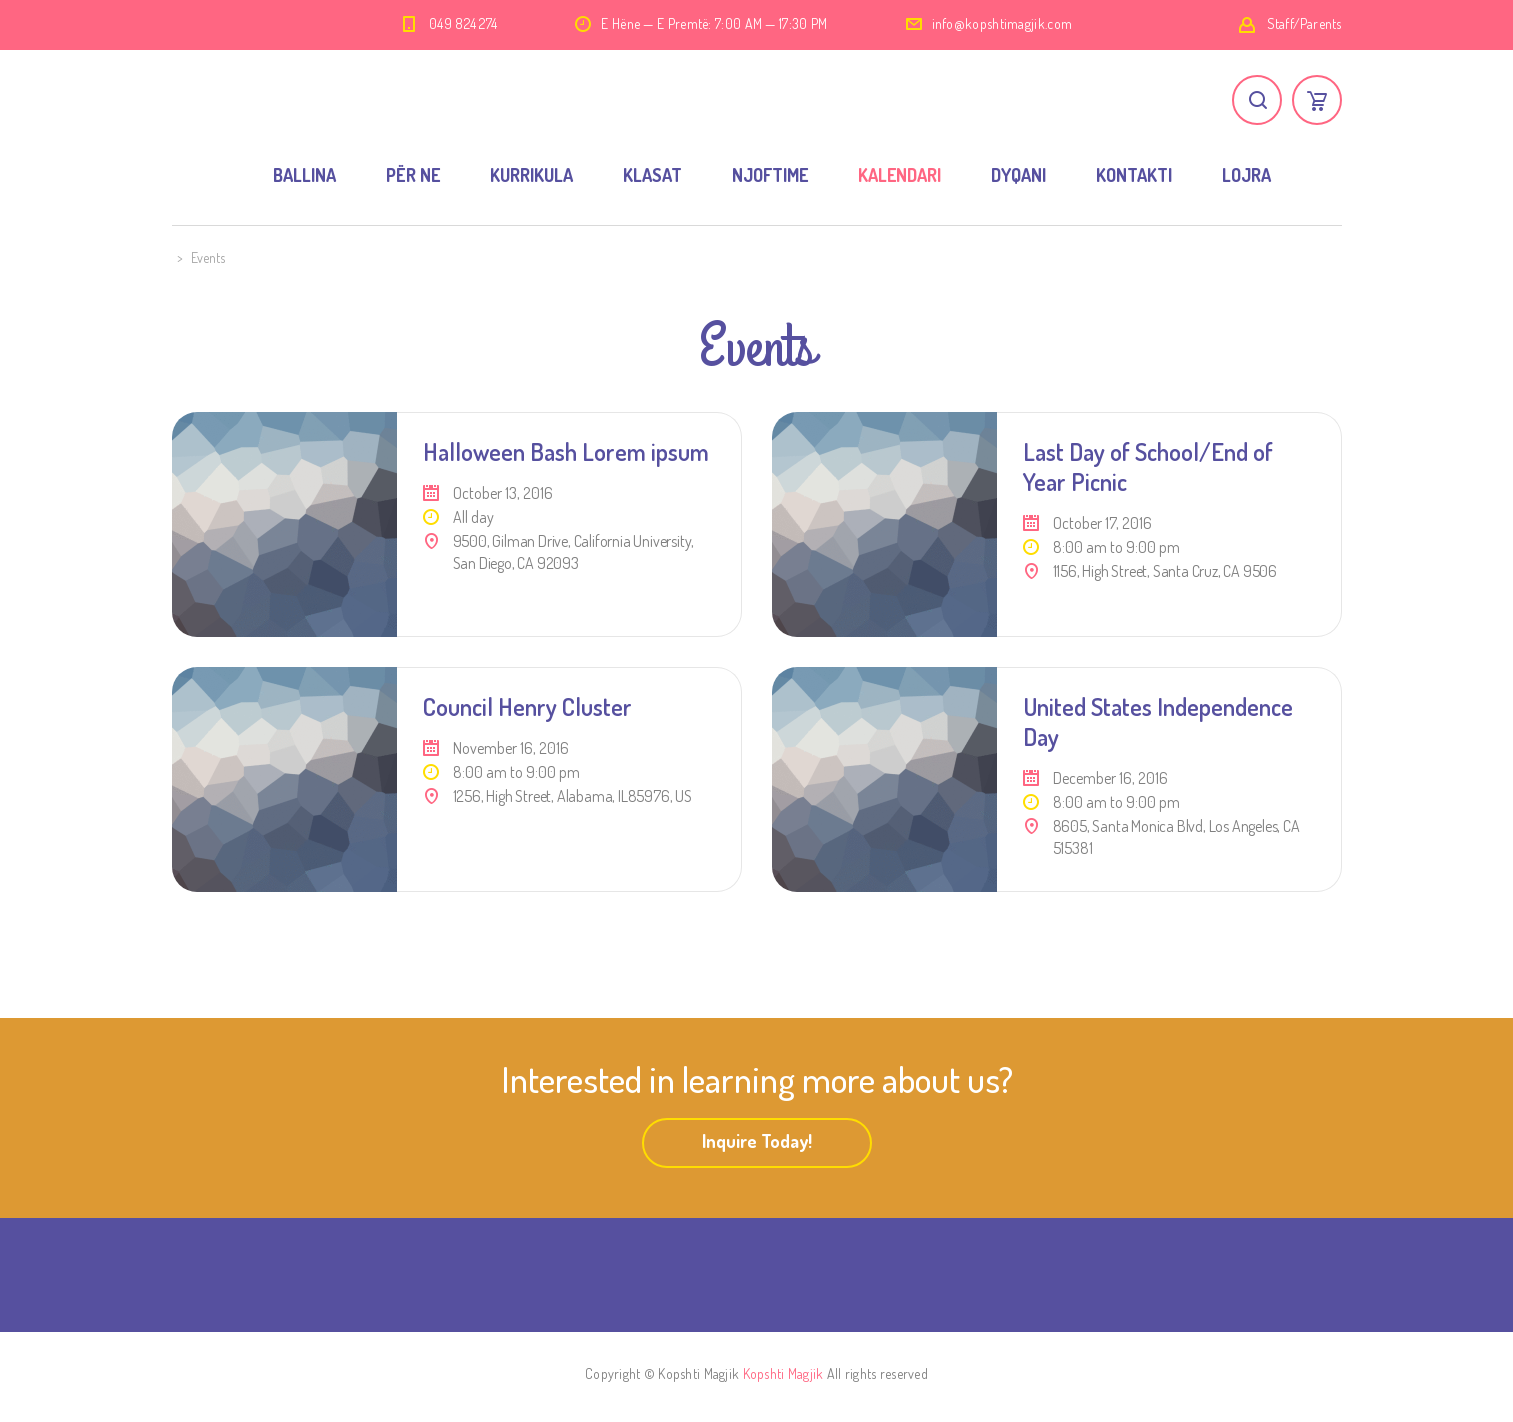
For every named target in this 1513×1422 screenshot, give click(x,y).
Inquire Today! (757, 1141)
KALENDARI (899, 175)
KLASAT (652, 175)
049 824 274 (463, 23)
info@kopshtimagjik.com (1002, 23)
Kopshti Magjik (783, 1373)
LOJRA (1246, 175)
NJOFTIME (770, 175)
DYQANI (1018, 175)
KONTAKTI (1134, 175)
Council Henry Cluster (527, 706)
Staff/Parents (1304, 23)
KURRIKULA (531, 175)
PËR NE (413, 175)
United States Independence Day (1158, 721)
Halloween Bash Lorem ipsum (566, 451)
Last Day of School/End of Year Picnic (1148, 466)
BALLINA (304, 175)
